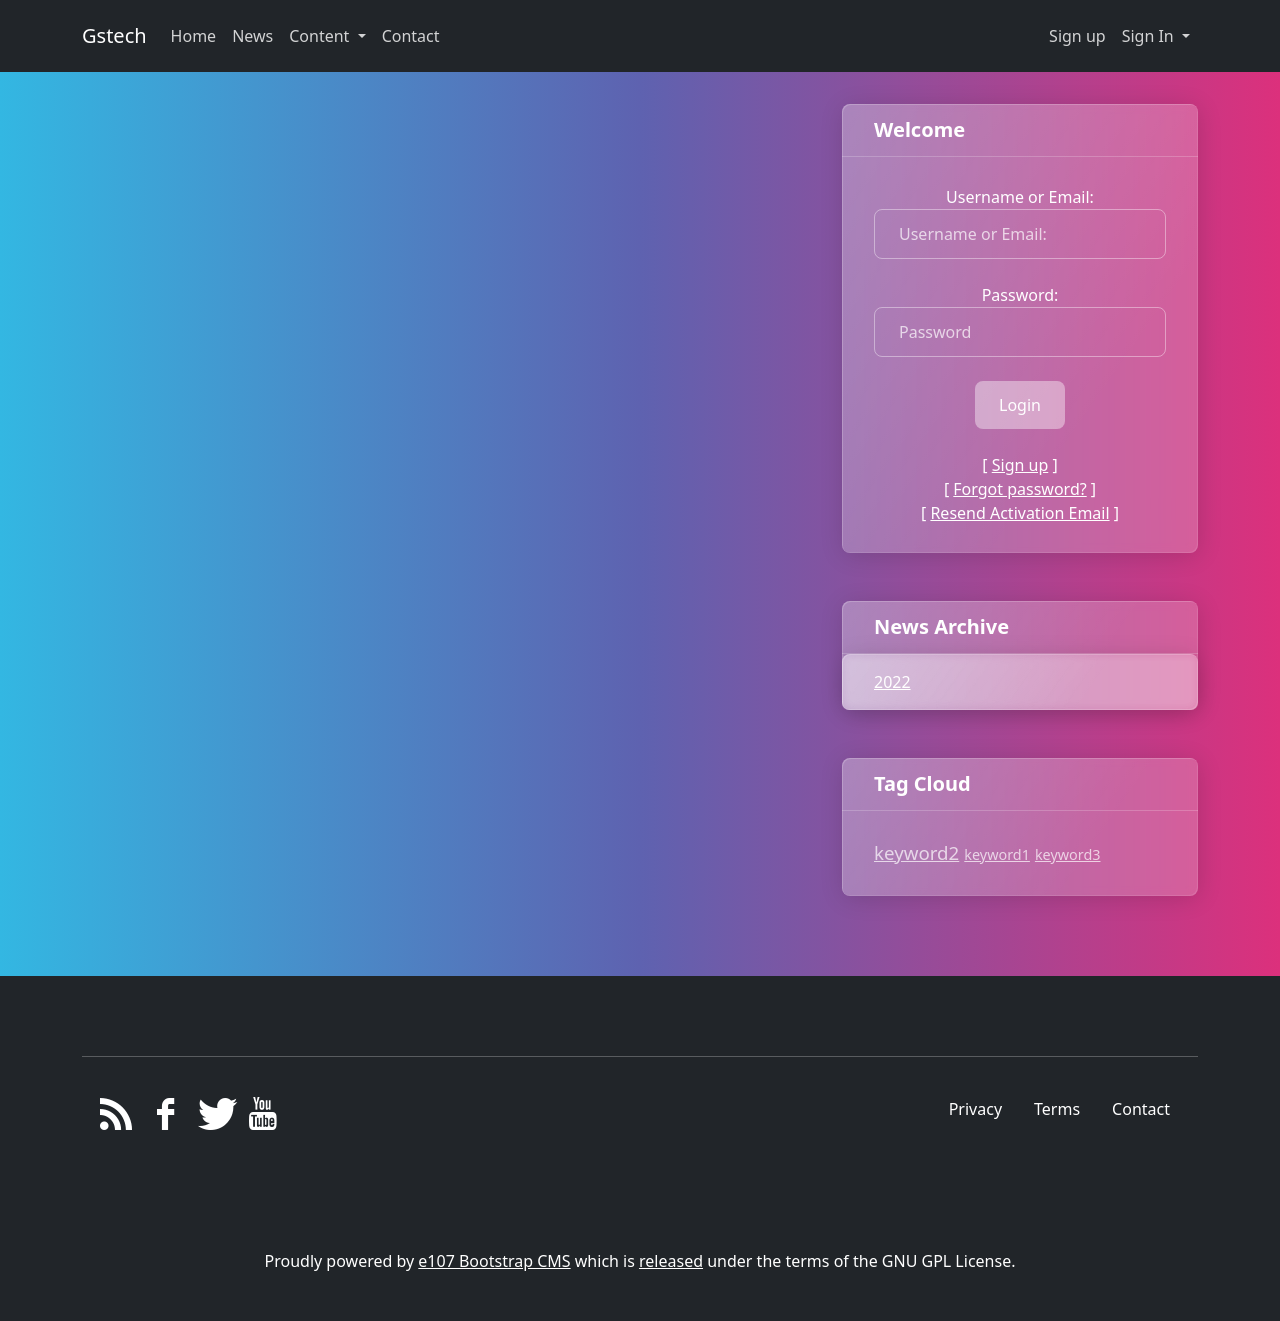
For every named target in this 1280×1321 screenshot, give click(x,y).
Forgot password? (1019, 489)
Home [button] (194, 36)
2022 (892, 682)
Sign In (1150, 36)
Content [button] (321, 36)
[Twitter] (214, 1119)
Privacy (975, 1109)
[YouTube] (263, 1119)
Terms (1057, 1109)
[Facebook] (165, 1119)
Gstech (114, 35)
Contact (1141, 1109)
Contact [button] (411, 36)
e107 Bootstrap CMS (494, 1261)
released (671, 1261)
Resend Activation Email (1019, 513)
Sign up (1077, 36)
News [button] (252, 36)
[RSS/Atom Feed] (116, 1119)
